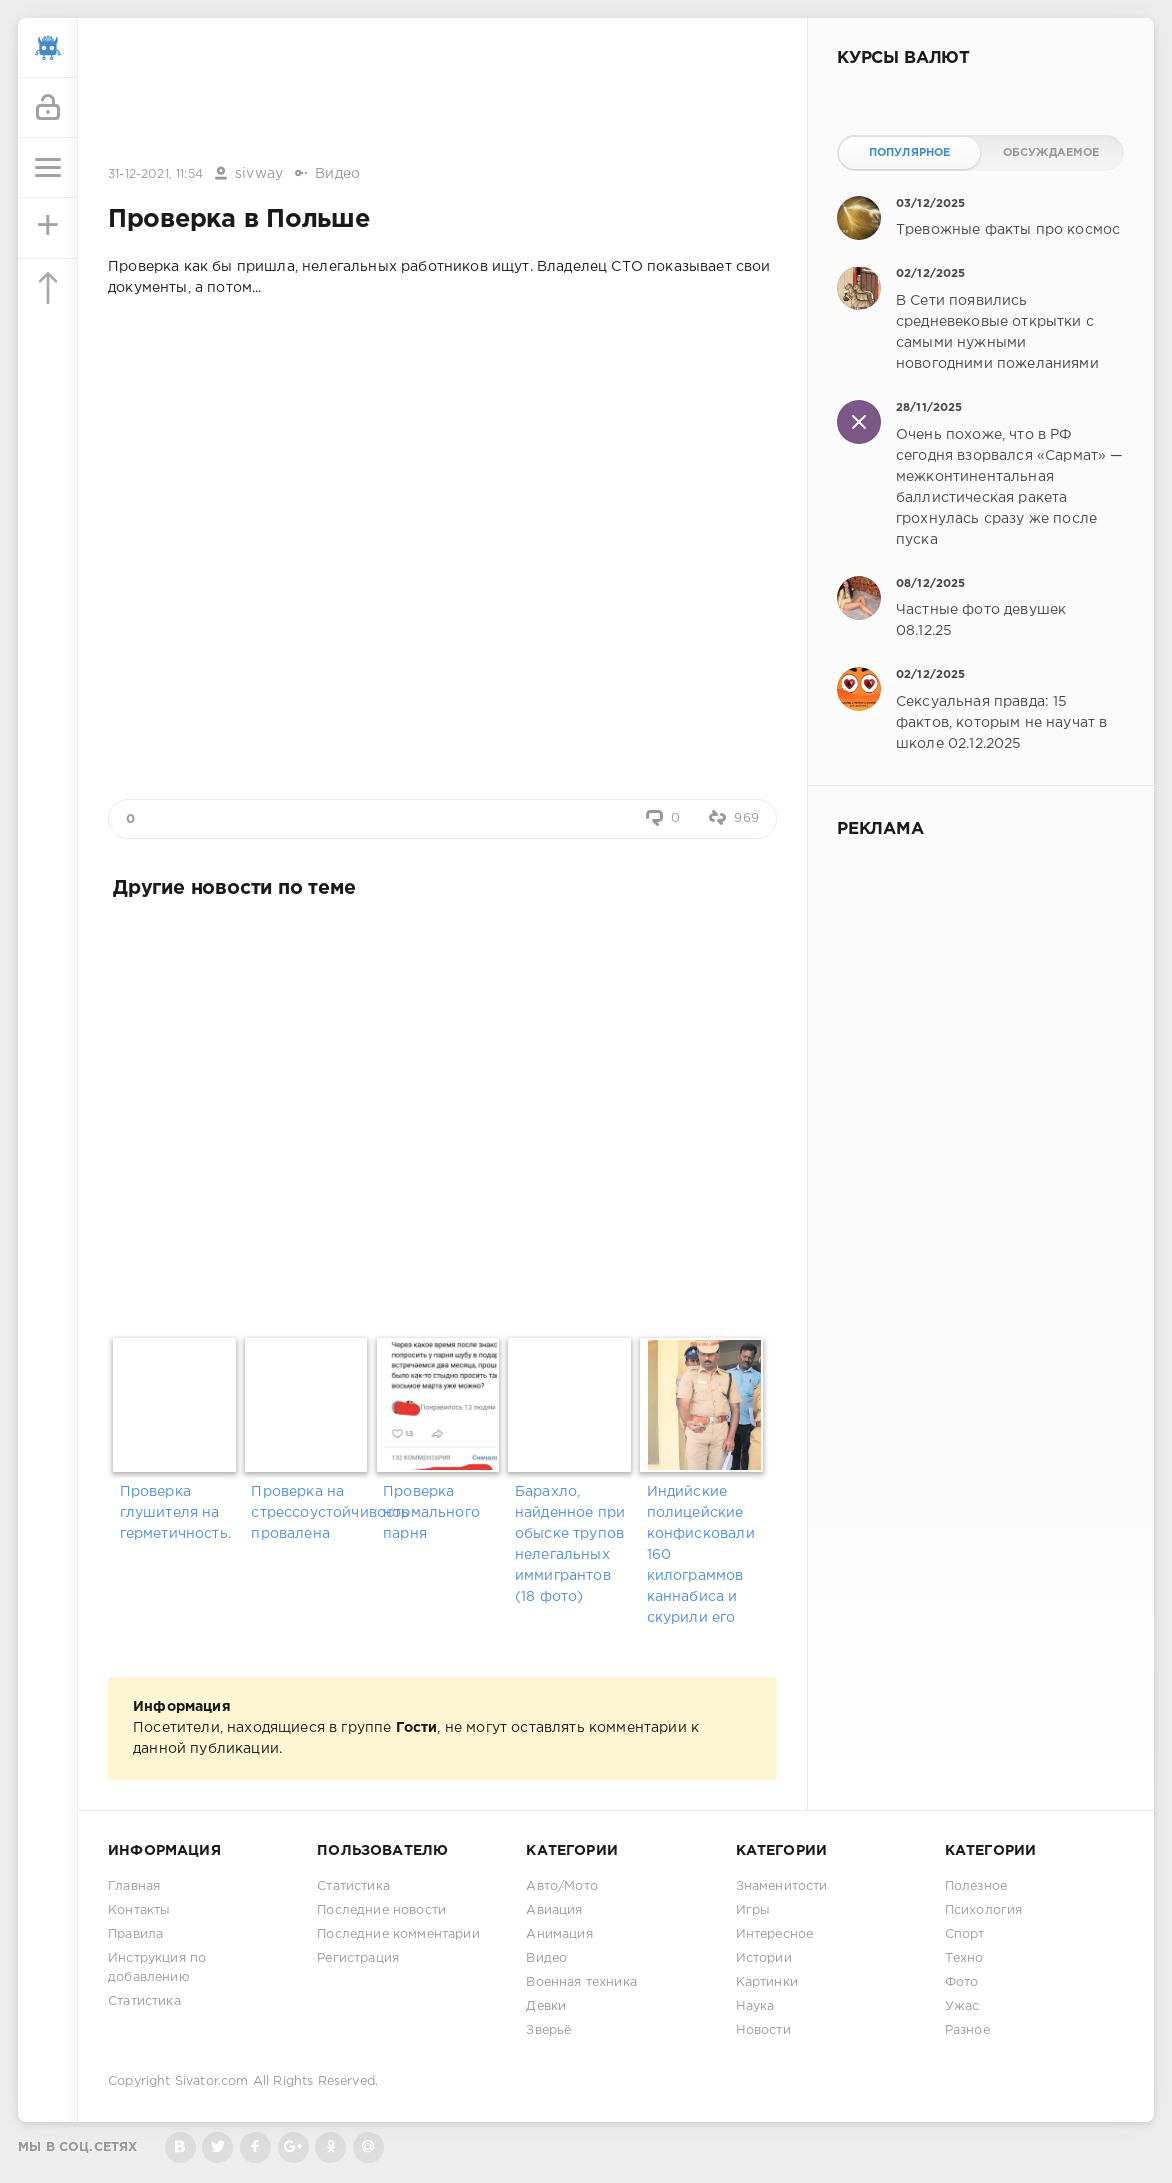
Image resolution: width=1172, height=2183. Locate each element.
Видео (337, 174)
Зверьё (548, 2030)
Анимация (559, 1934)
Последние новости (381, 1910)
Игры (753, 1910)
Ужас (962, 2006)
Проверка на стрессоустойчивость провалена (310, 1513)
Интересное (775, 1934)
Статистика (144, 2001)
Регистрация (358, 1958)
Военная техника (581, 1982)
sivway (259, 174)
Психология (984, 1910)
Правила (135, 1934)
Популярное (910, 153)
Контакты (139, 1910)
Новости (763, 2030)
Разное (967, 2030)
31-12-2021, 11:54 (155, 174)
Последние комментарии (398, 1934)
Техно (964, 1958)
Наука (755, 2006)
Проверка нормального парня (431, 1513)
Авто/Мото (562, 1886)
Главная (134, 1886)
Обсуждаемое (1051, 153)
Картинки (767, 1982)
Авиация (554, 1910)
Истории (764, 1958)
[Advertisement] (442, 93)
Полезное (976, 1886)
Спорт (965, 1934)
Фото (962, 1982)
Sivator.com (212, 2081)
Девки (546, 2006)
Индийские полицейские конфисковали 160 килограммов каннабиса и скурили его (701, 1555)
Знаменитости (782, 1886)
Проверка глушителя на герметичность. (175, 1513)
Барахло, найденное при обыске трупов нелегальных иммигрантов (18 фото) (570, 1544)
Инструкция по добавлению (157, 1968)
